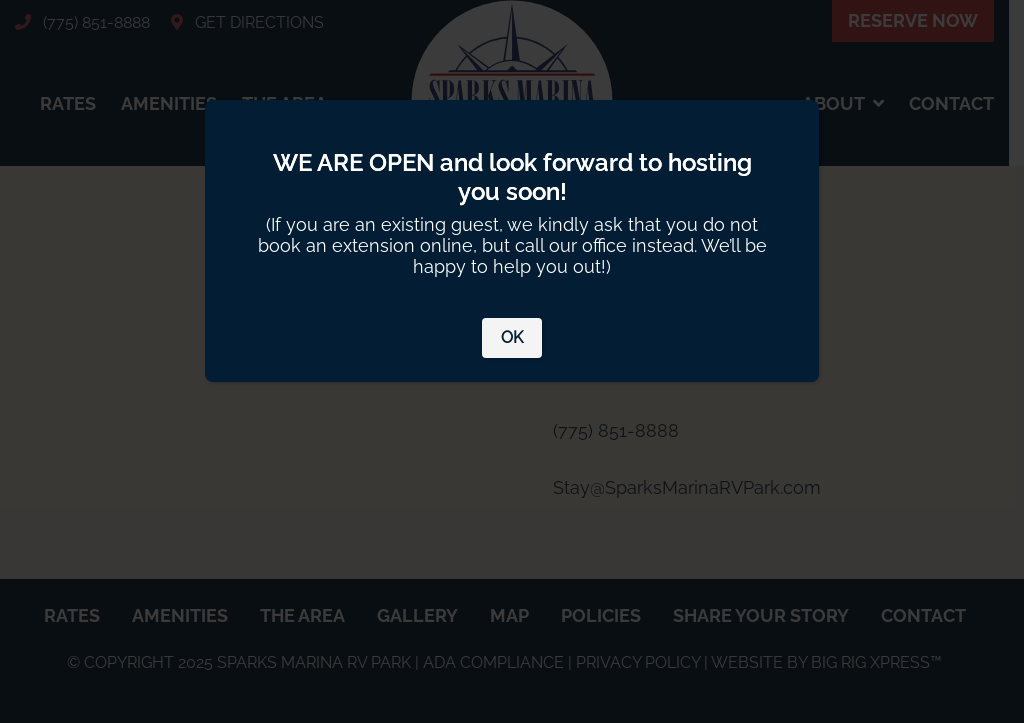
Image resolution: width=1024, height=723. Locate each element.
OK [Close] (512, 337)
